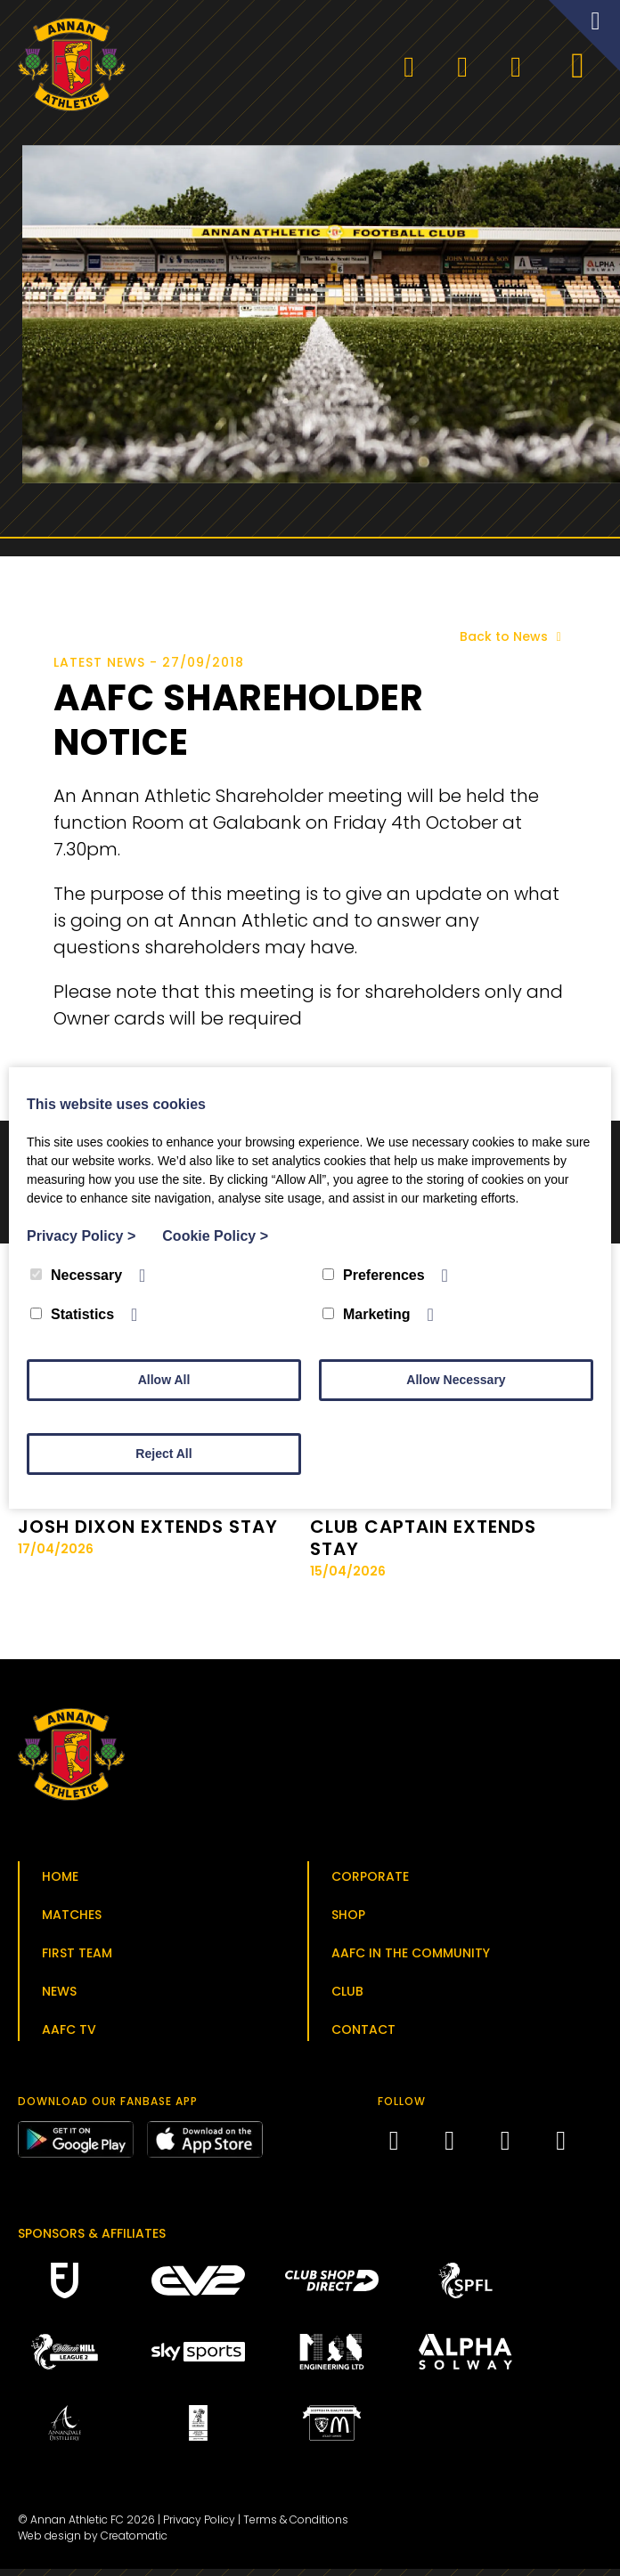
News (59, 1997)
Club (347, 1997)
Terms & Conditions (295, 2526)
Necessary (76, 1275)
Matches (72, 1921)
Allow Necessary (455, 1380)
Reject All (163, 1453)
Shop (348, 1921)
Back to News (513, 643)
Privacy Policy (199, 2526)
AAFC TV (69, 2036)
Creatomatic (134, 2542)
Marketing (366, 1314)
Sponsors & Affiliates (92, 2240)
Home (60, 1882)
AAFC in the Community (410, 1959)
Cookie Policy (215, 1235)
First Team (77, 1959)
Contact (363, 2036)
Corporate (370, 1882)
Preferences (373, 1275)
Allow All (164, 1380)
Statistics (72, 1314)
